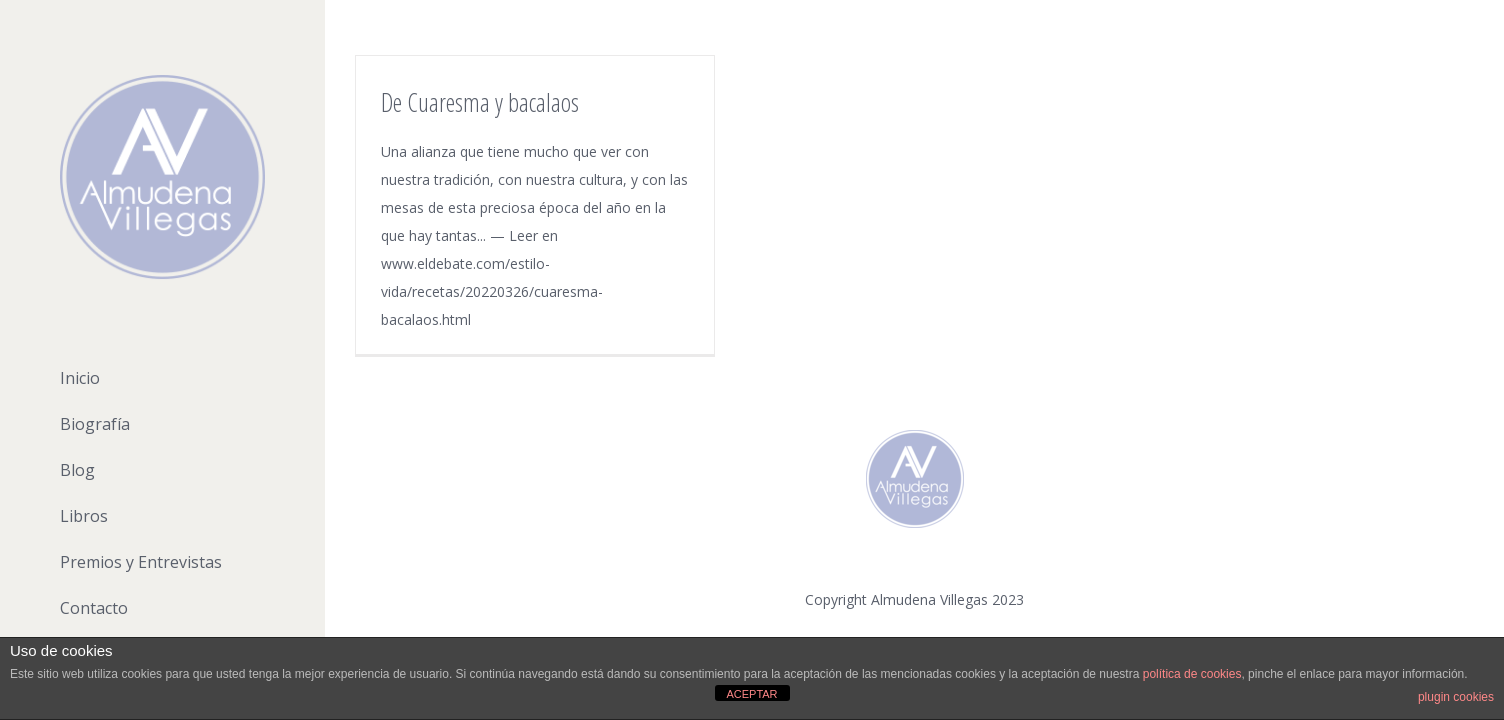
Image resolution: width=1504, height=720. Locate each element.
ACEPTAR (751, 694)
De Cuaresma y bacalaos (480, 102)
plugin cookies (1456, 697)
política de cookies (1192, 674)
